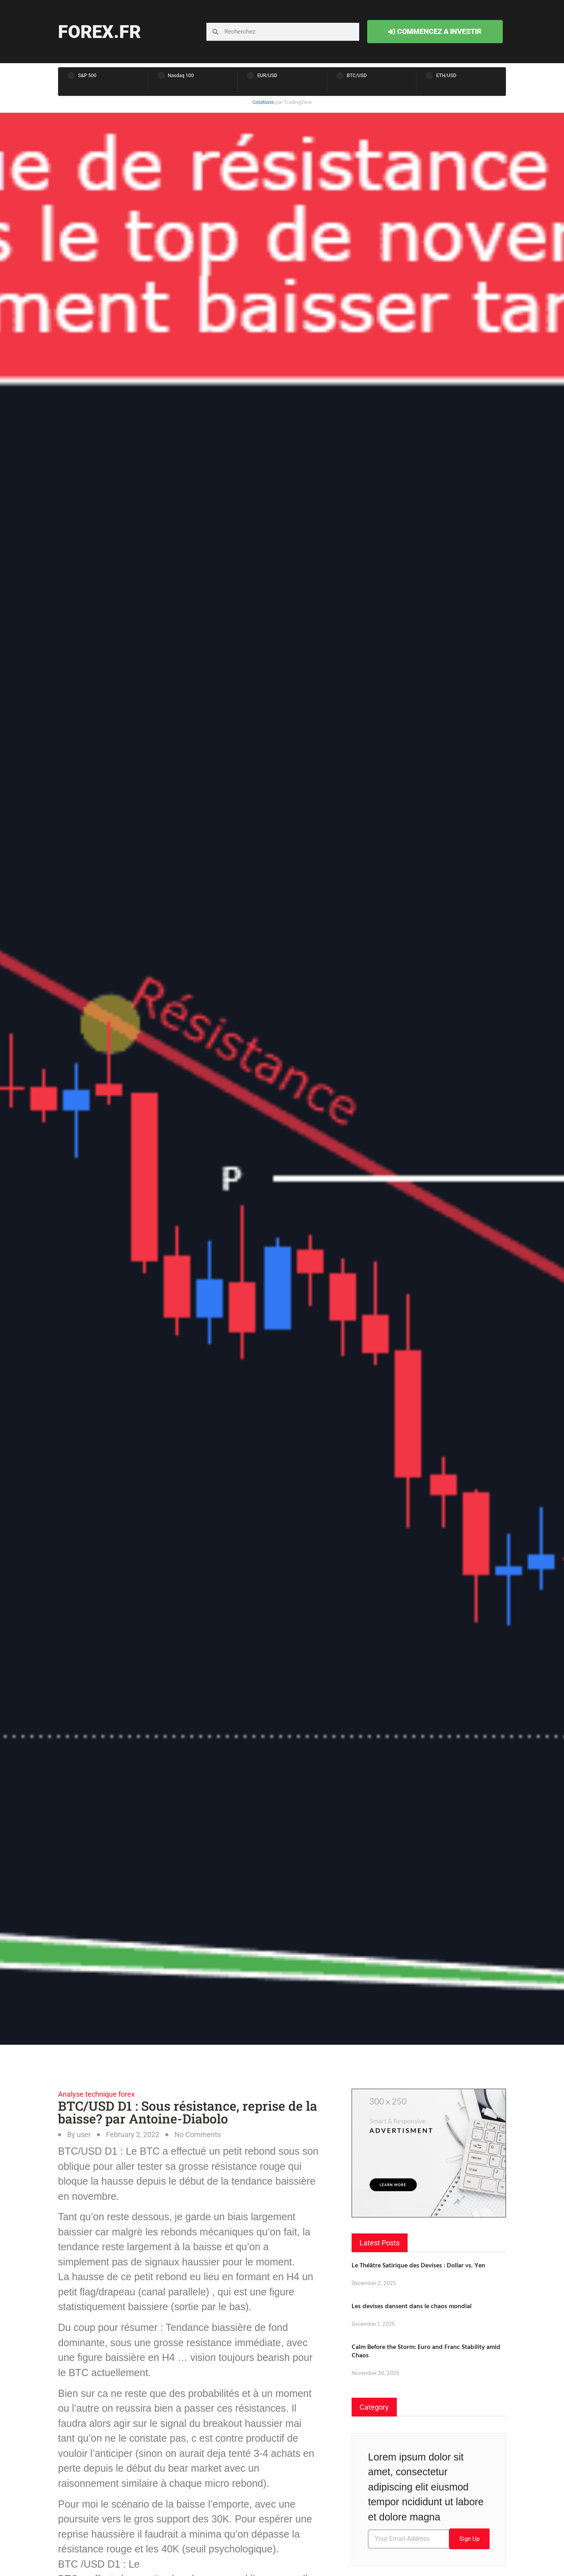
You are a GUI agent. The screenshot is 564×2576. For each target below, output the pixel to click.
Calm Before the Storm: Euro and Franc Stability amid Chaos (426, 2351)
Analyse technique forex (96, 2094)
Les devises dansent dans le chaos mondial (412, 2306)
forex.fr (99, 31)
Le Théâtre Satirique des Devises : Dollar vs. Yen (418, 2265)
